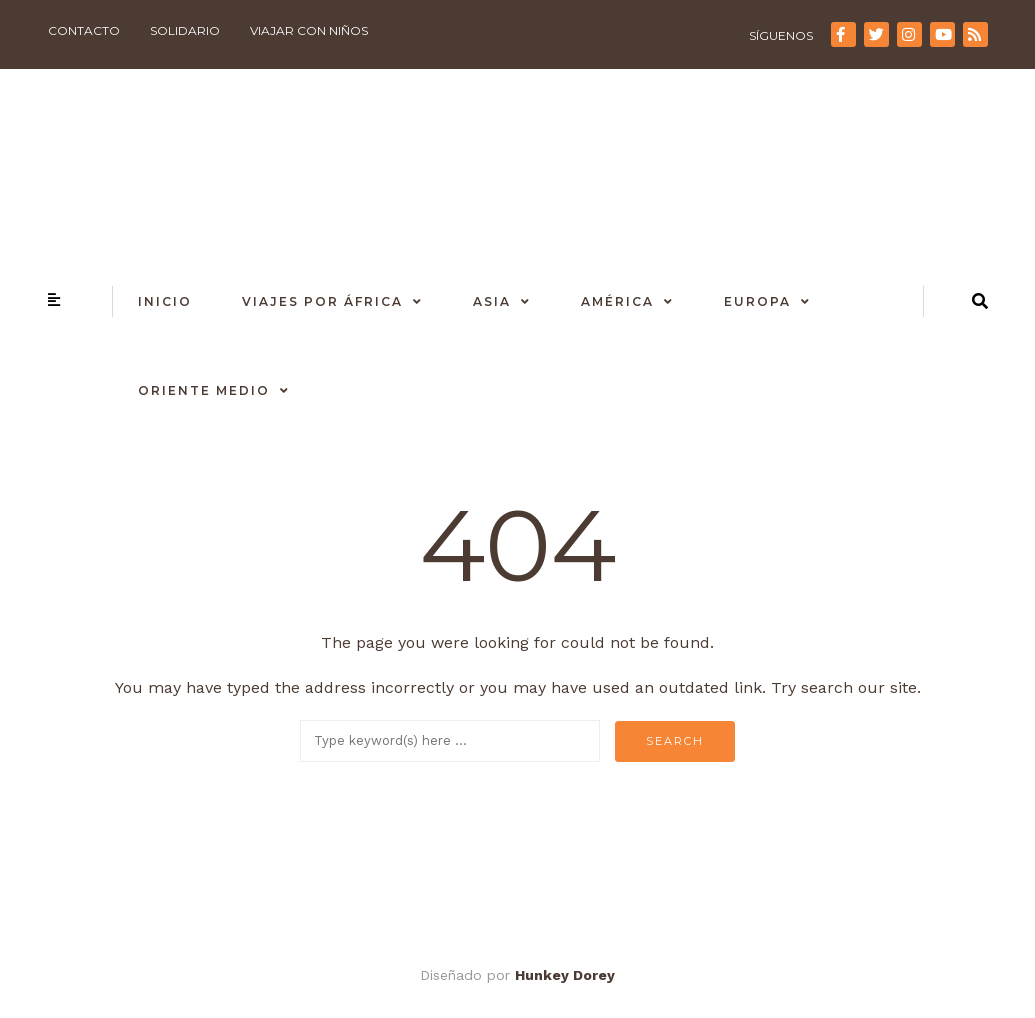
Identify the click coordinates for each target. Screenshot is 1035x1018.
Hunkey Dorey (565, 975)
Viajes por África (322, 301)
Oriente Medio (204, 390)
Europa (757, 301)
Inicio (165, 301)
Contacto (84, 30)
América (617, 301)
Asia (492, 301)
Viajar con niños (309, 30)
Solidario (185, 30)
